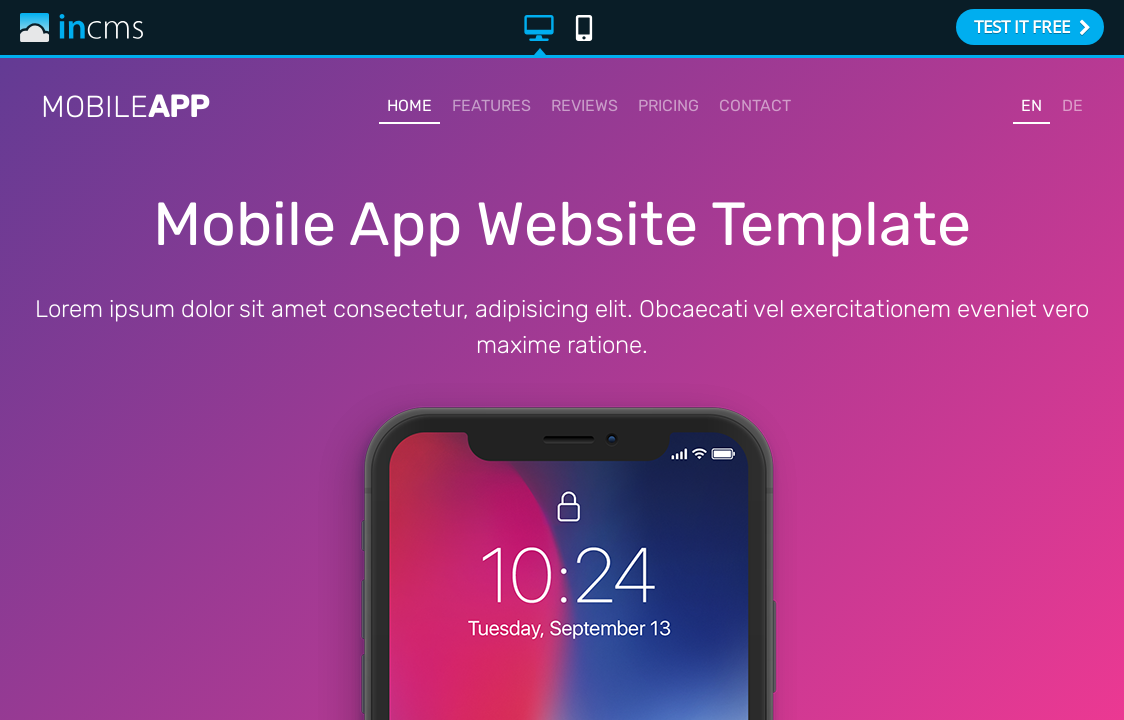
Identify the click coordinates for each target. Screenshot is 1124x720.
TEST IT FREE (1032, 26)
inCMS (81, 27)
